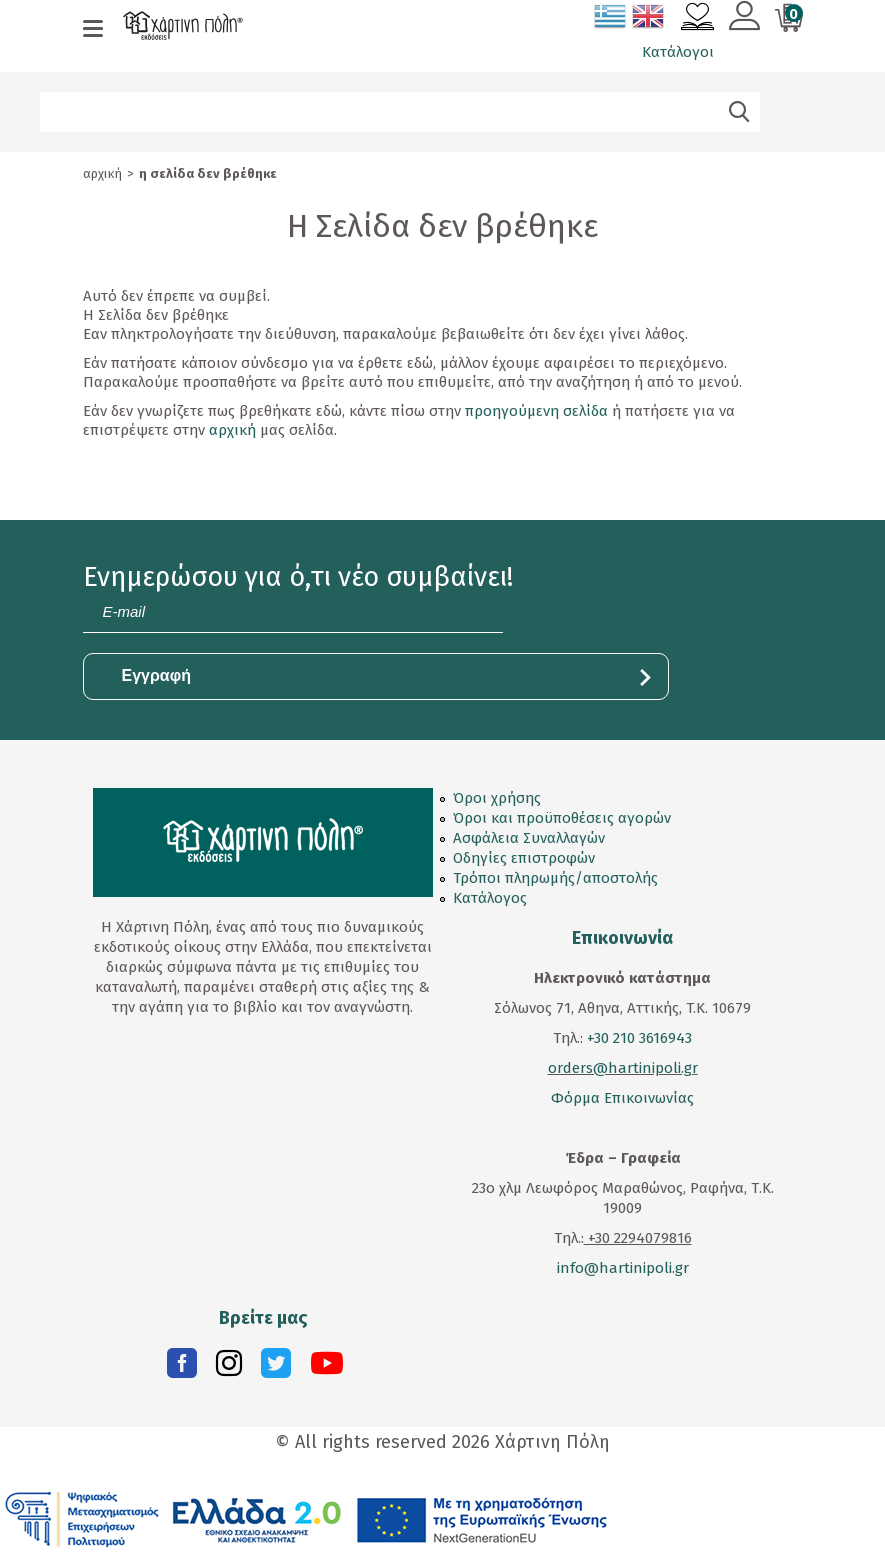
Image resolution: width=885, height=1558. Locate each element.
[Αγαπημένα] (697, 19)
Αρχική (102, 173)
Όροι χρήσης (497, 798)
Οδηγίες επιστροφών (524, 858)
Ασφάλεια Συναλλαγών (529, 838)
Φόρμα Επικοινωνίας (622, 1098)
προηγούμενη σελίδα (536, 411)
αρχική (232, 430)
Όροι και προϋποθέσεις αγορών (562, 818)
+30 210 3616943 (639, 1038)
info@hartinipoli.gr (623, 1268)
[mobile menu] (93, 30)
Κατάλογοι (678, 52)
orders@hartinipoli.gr (623, 1068)
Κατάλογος (490, 898)
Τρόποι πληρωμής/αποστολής (555, 878)
